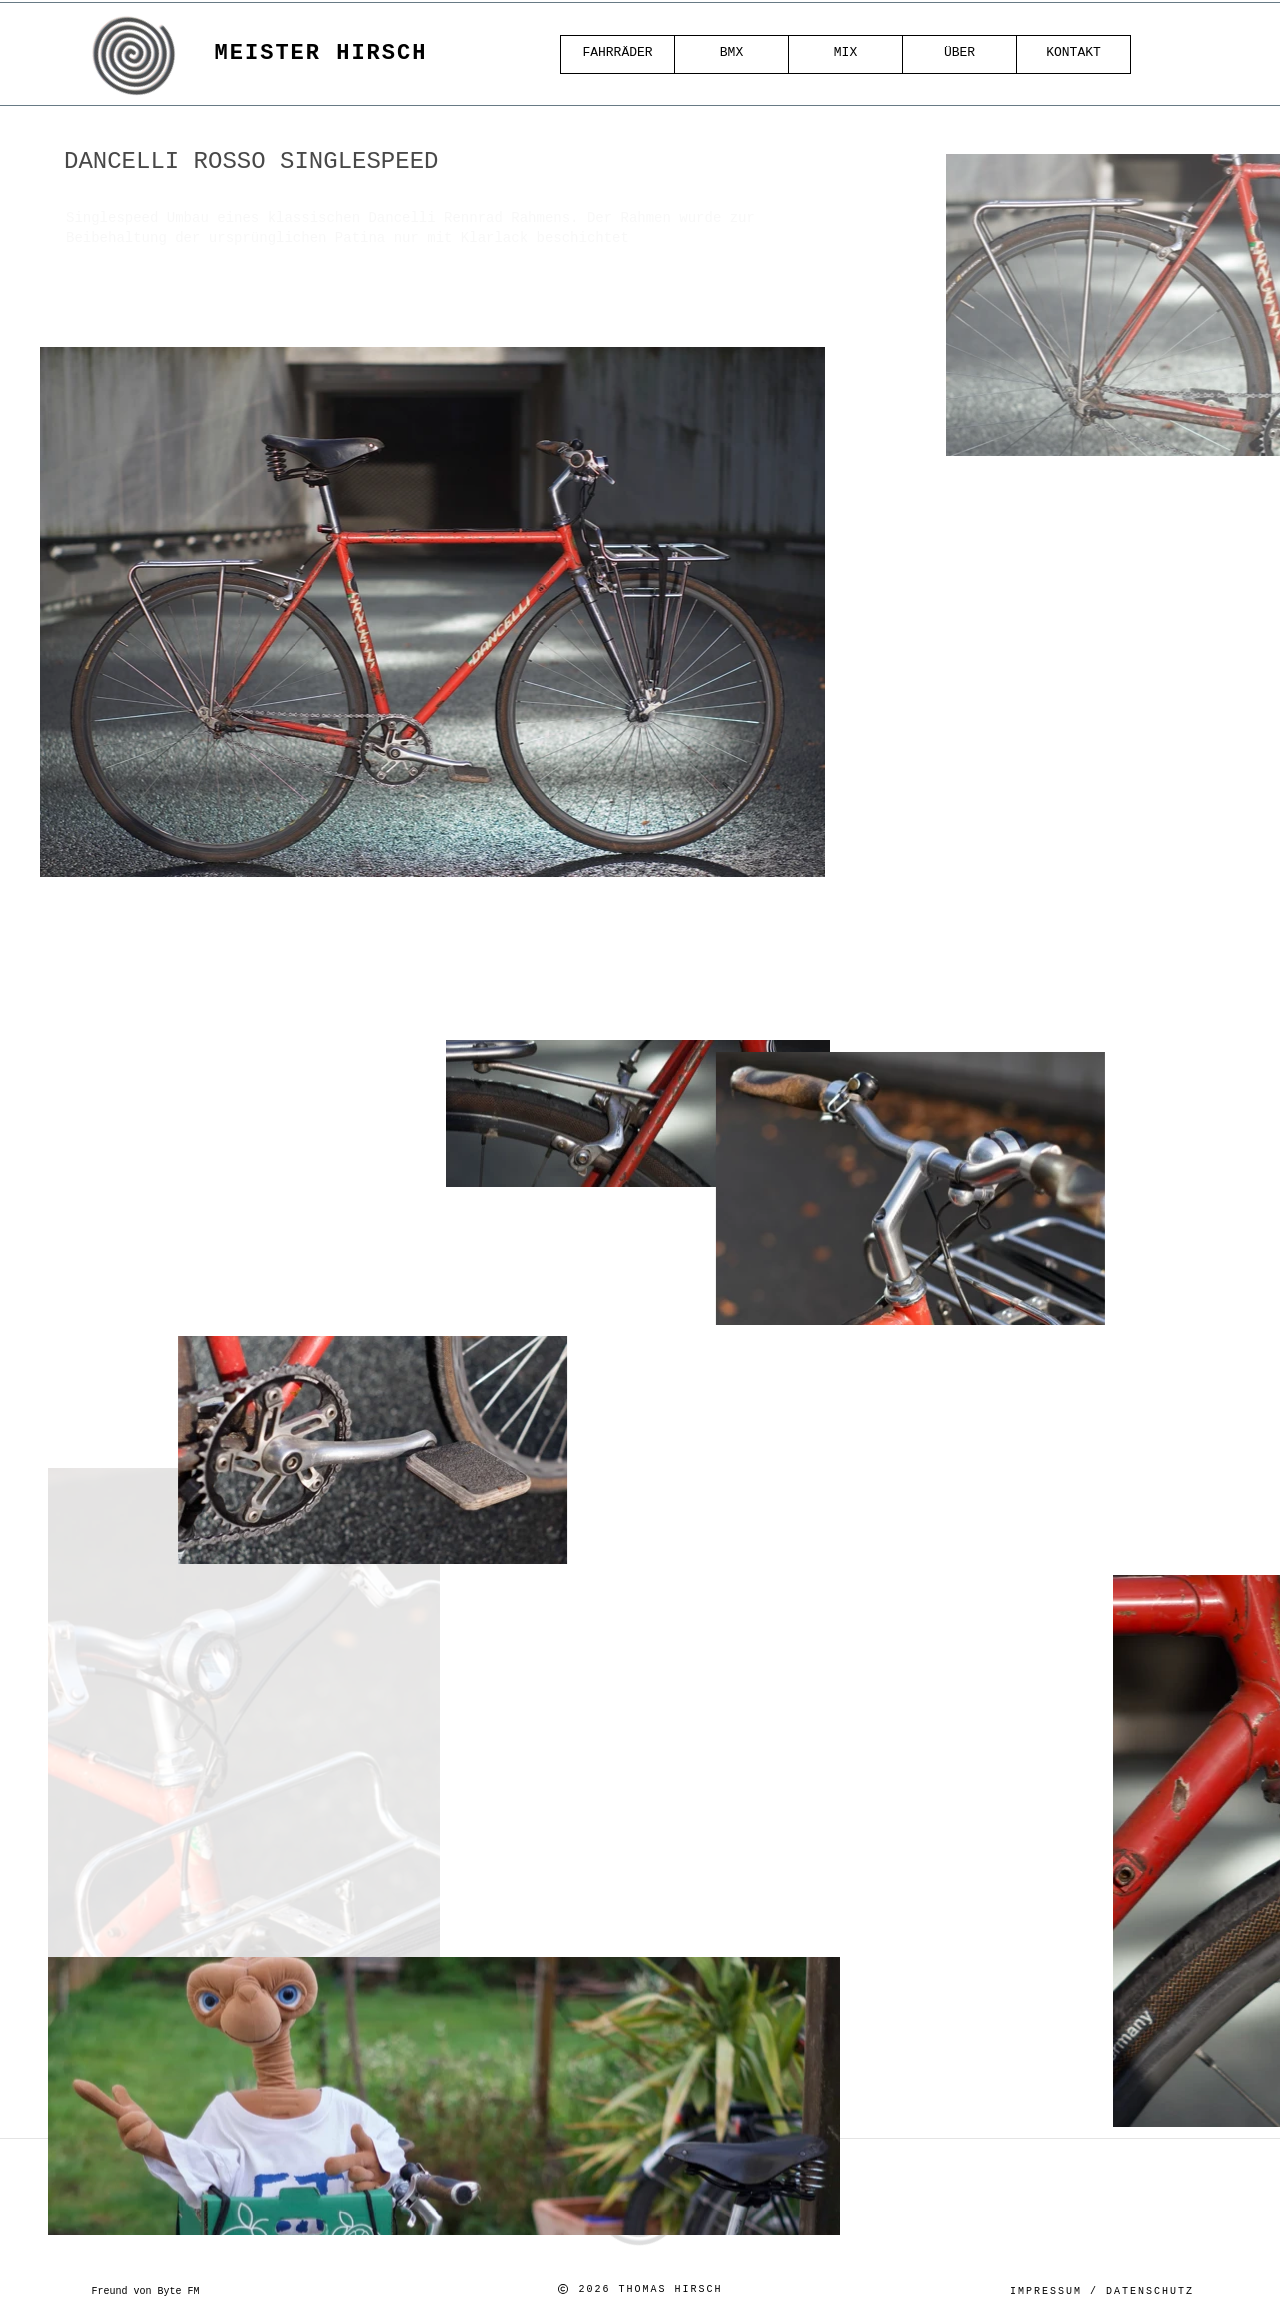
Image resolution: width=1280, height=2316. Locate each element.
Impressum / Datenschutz (1102, 2291)
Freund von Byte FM (145, 2291)
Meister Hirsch (321, 53)
